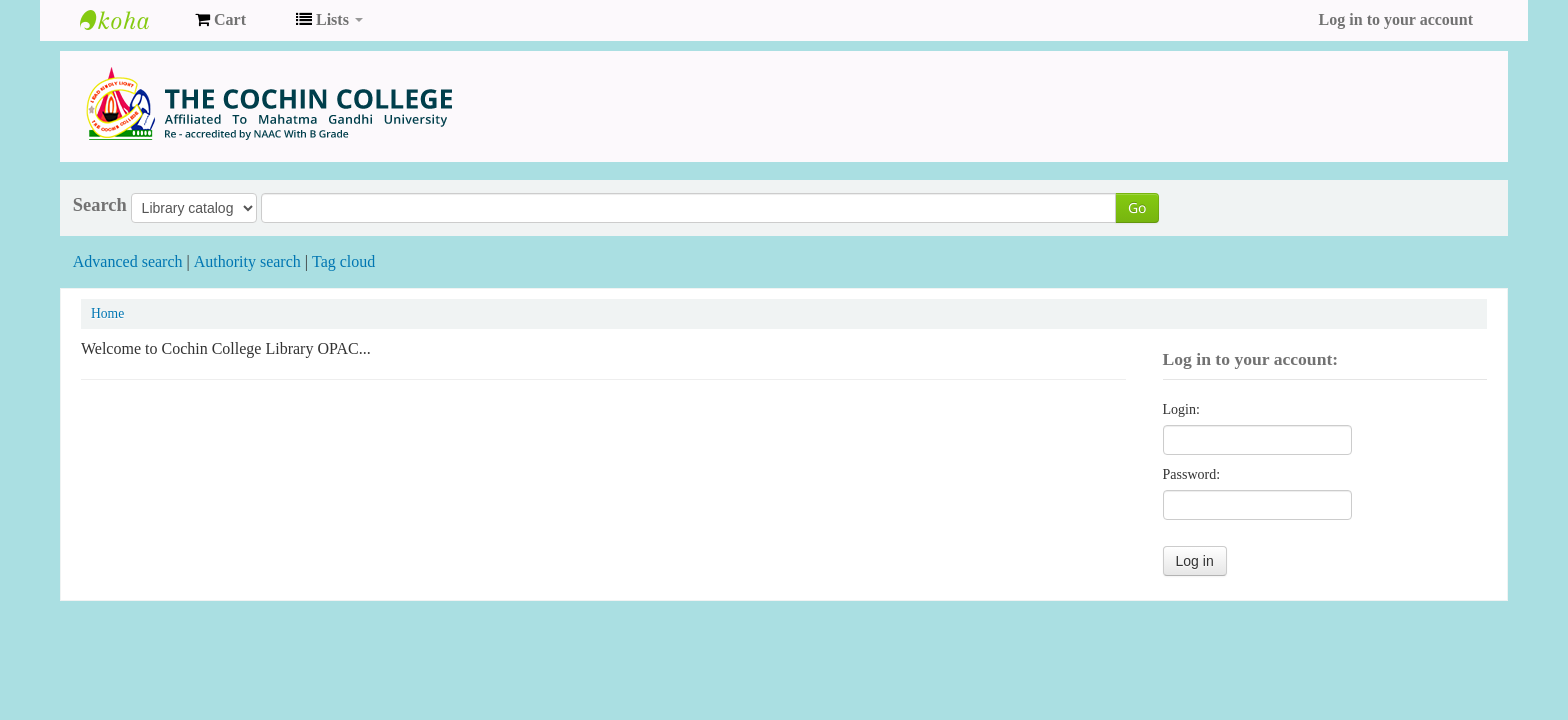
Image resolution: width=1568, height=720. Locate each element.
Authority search (247, 261)
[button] (220, 20)
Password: (1192, 474)
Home (107, 313)
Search (100, 205)
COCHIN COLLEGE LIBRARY (130, 20)
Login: (1181, 409)
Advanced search (128, 261)
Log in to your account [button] (1396, 19)
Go (1137, 207)
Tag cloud (343, 261)
